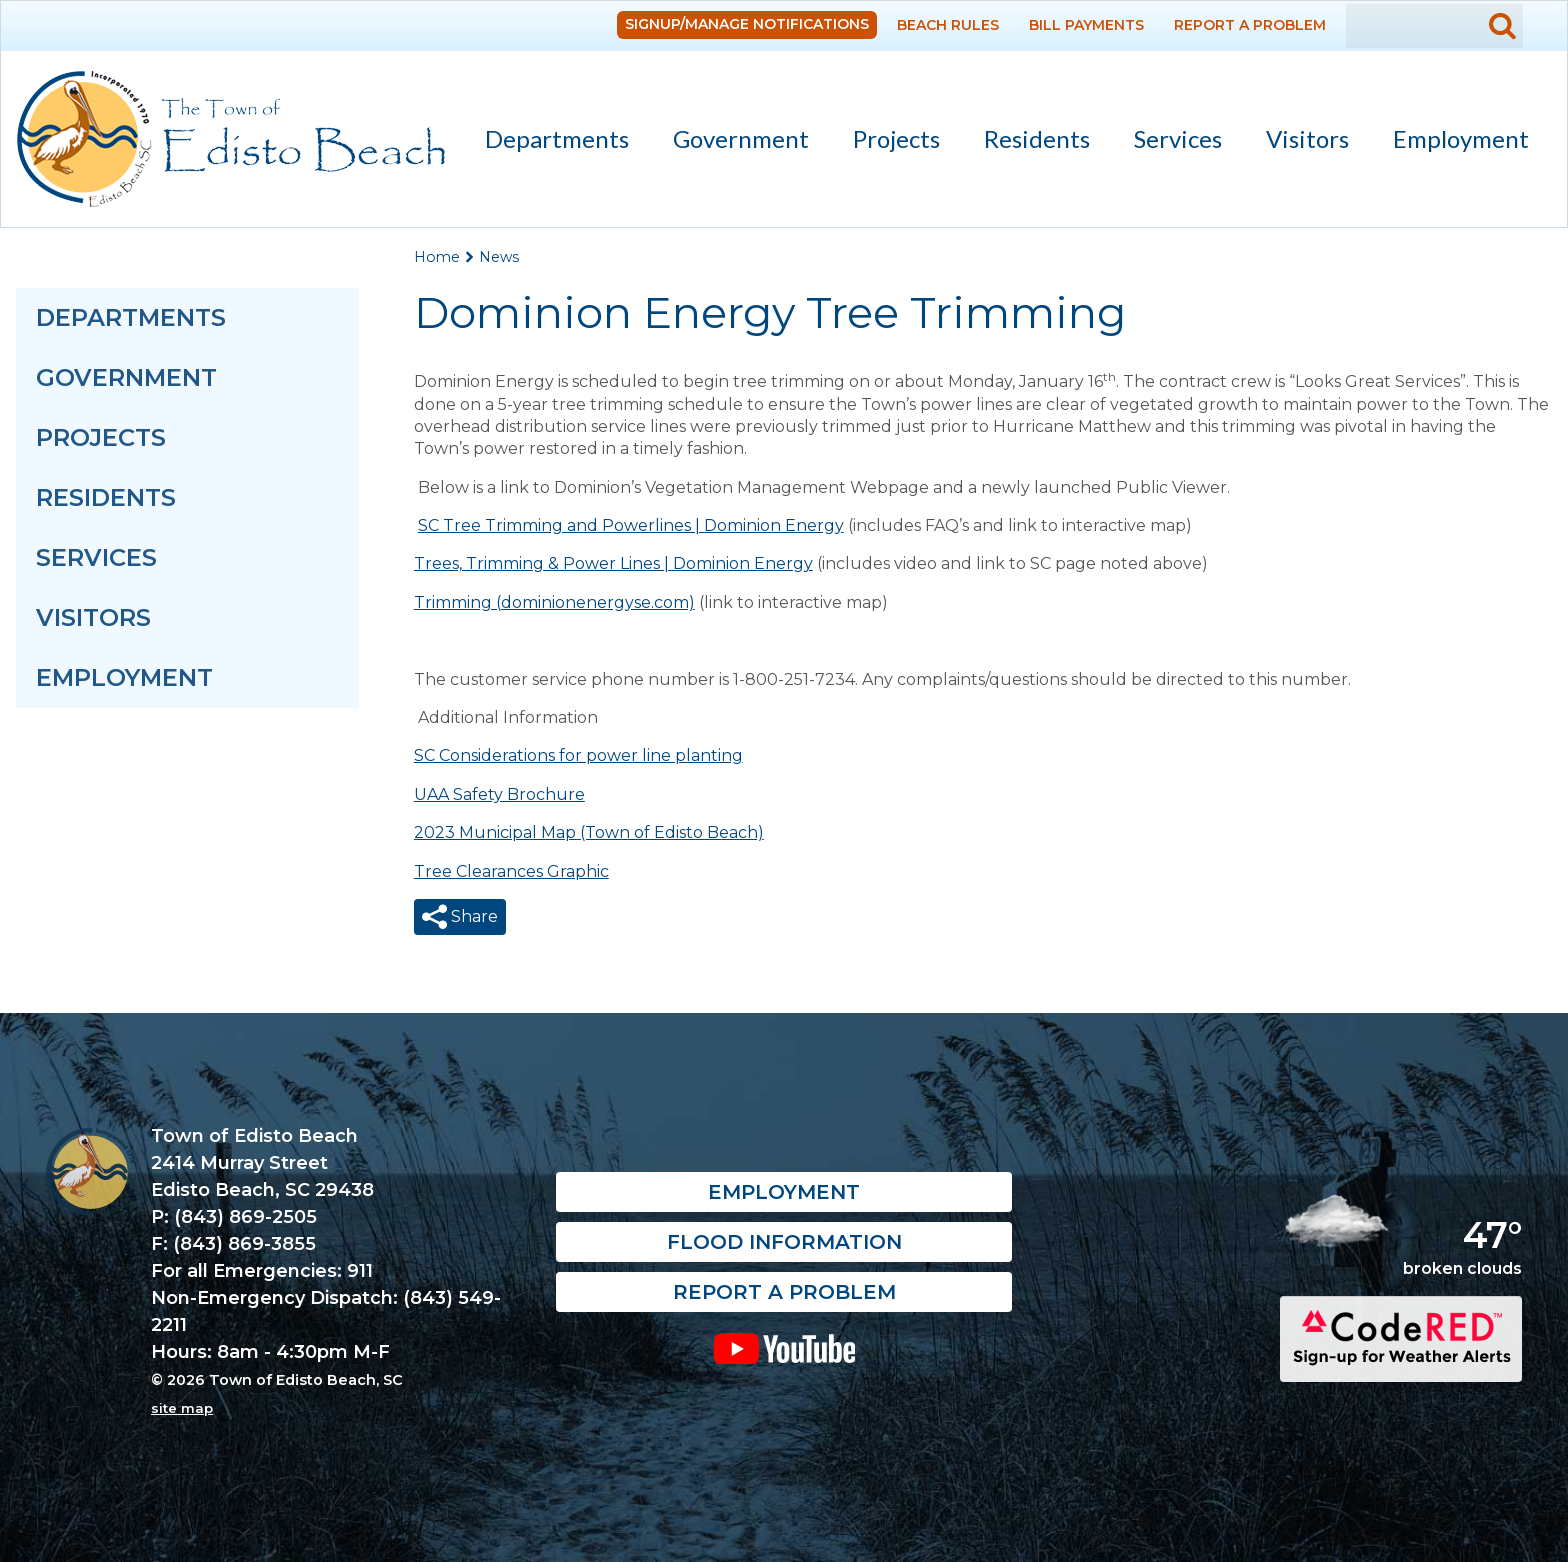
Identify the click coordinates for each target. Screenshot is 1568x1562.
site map (182, 1408)
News (499, 257)
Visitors (1298, 142)
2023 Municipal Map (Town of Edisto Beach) (589, 832)
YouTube (784, 1348)
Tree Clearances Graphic (511, 871)
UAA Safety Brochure (499, 794)
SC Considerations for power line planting (578, 755)
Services (1169, 142)
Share (472, 916)
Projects (896, 138)
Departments (548, 142)
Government (732, 142)
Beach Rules (948, 25)
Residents (1028, 142)
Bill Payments (1086, 25)
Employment (1461, 138)
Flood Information (784, 1242)
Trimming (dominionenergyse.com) (554, 602)
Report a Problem (1250, 25)
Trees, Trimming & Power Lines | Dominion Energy (613, 563)
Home (437, 257)
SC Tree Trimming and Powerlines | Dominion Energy (631, 525)
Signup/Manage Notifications (747, 24)
